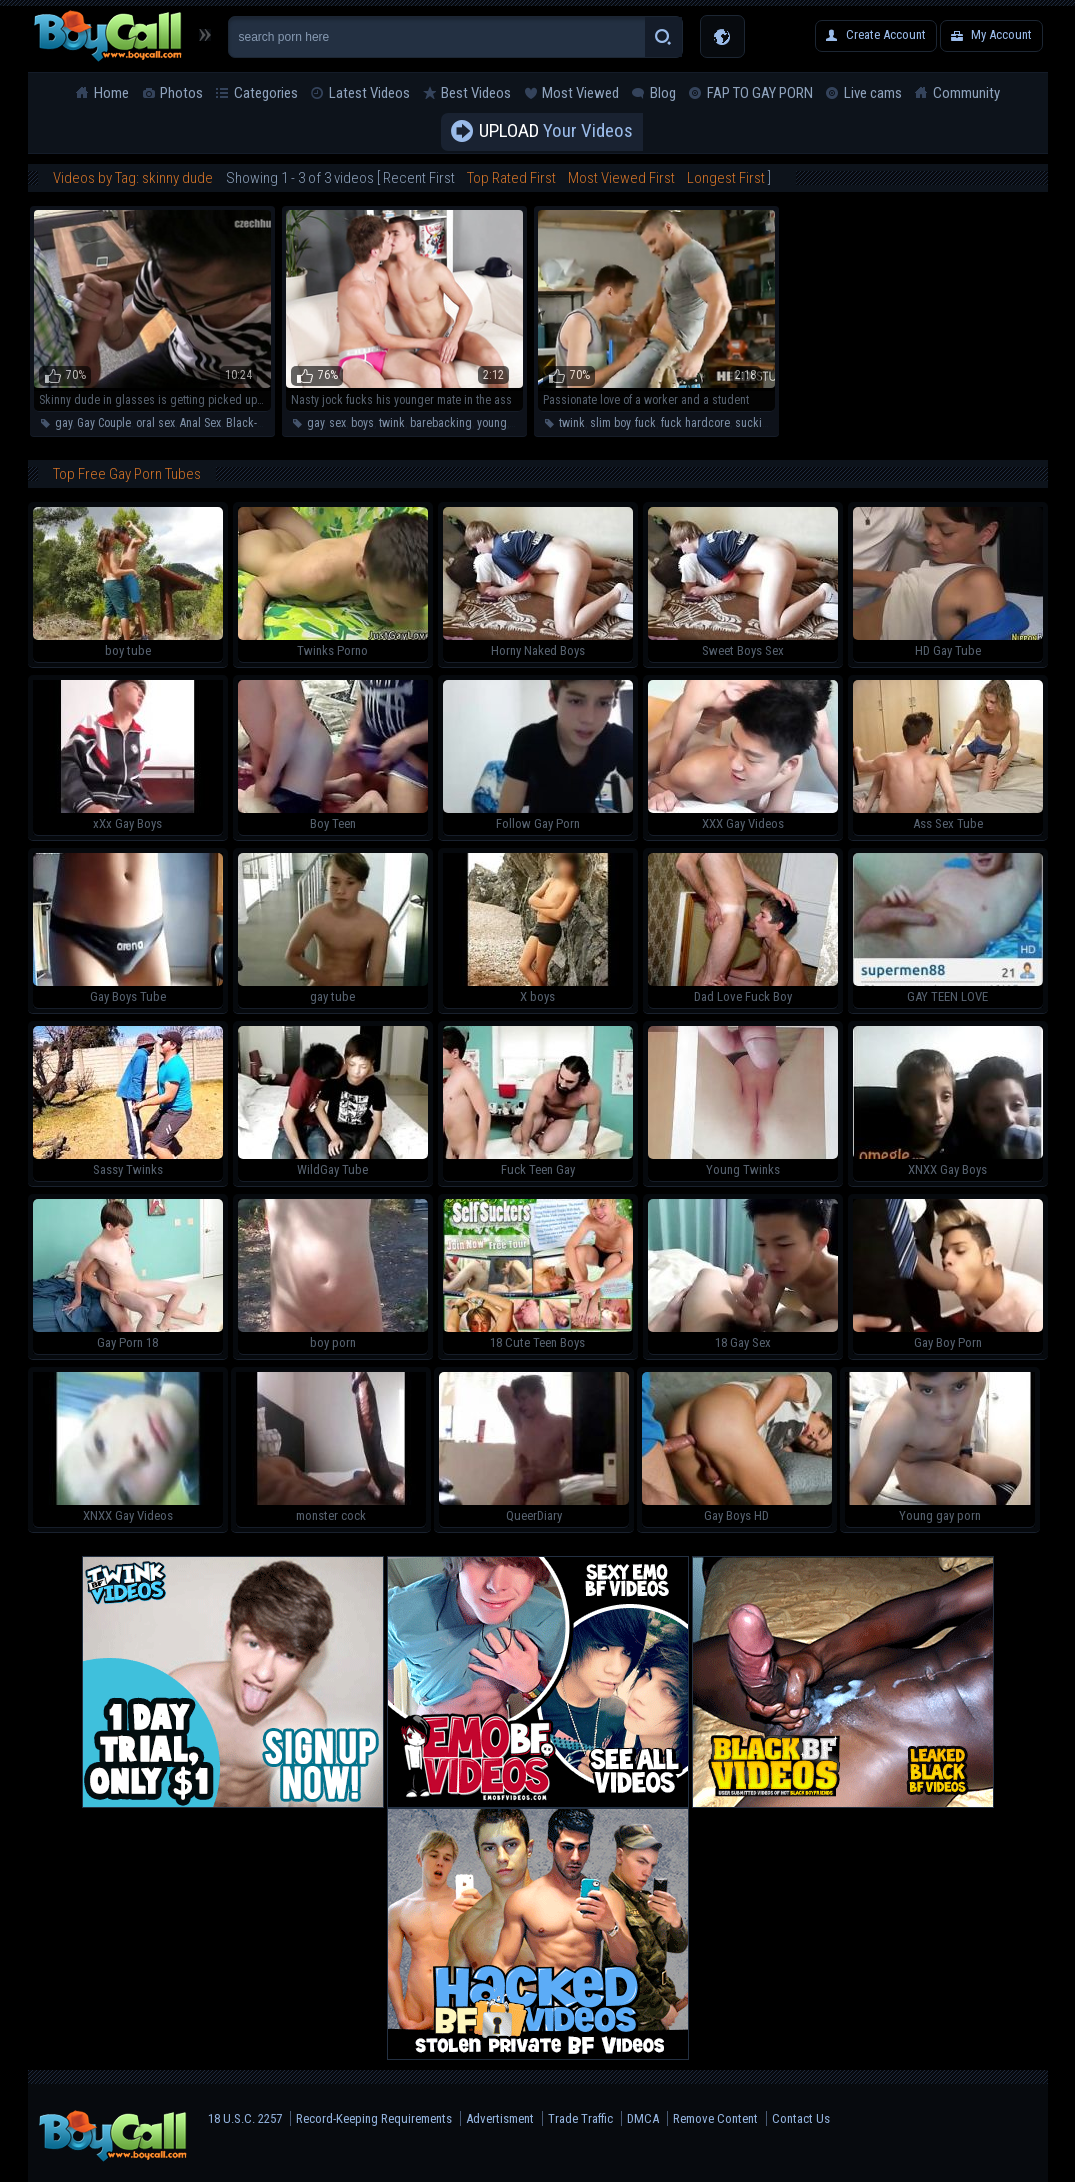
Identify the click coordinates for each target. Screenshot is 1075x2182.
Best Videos (476, 93)
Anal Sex (200, 423)
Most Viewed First (621, 178)
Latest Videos (369, 93)
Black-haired (257, 423)
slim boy (610, 423)
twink (392, 423)
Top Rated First (511, 178)
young (492, 423)
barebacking (441, 423)
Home (111, 93)
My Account (1001, 34)
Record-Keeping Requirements (374, 2118)
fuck (645, 423)
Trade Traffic (580, 2118)
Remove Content (715, 2118)
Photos (181, 93)
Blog (663, 93)
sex (337, 423)
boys (362, 423)
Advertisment (500, 2118)
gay (63, 423)
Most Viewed (580, 93)
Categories (266, 93)
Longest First (726, 178)
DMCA (643, 2118)
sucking (755, 423)
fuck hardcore (695, 423)
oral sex (155, 423)
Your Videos (556, 132)
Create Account (886, 34)
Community (966, 93)
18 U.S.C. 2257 (245, 2118)
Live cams (873, 93)
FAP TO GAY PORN (760, 93)
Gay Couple (104, 423)
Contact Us (801, 2118)
